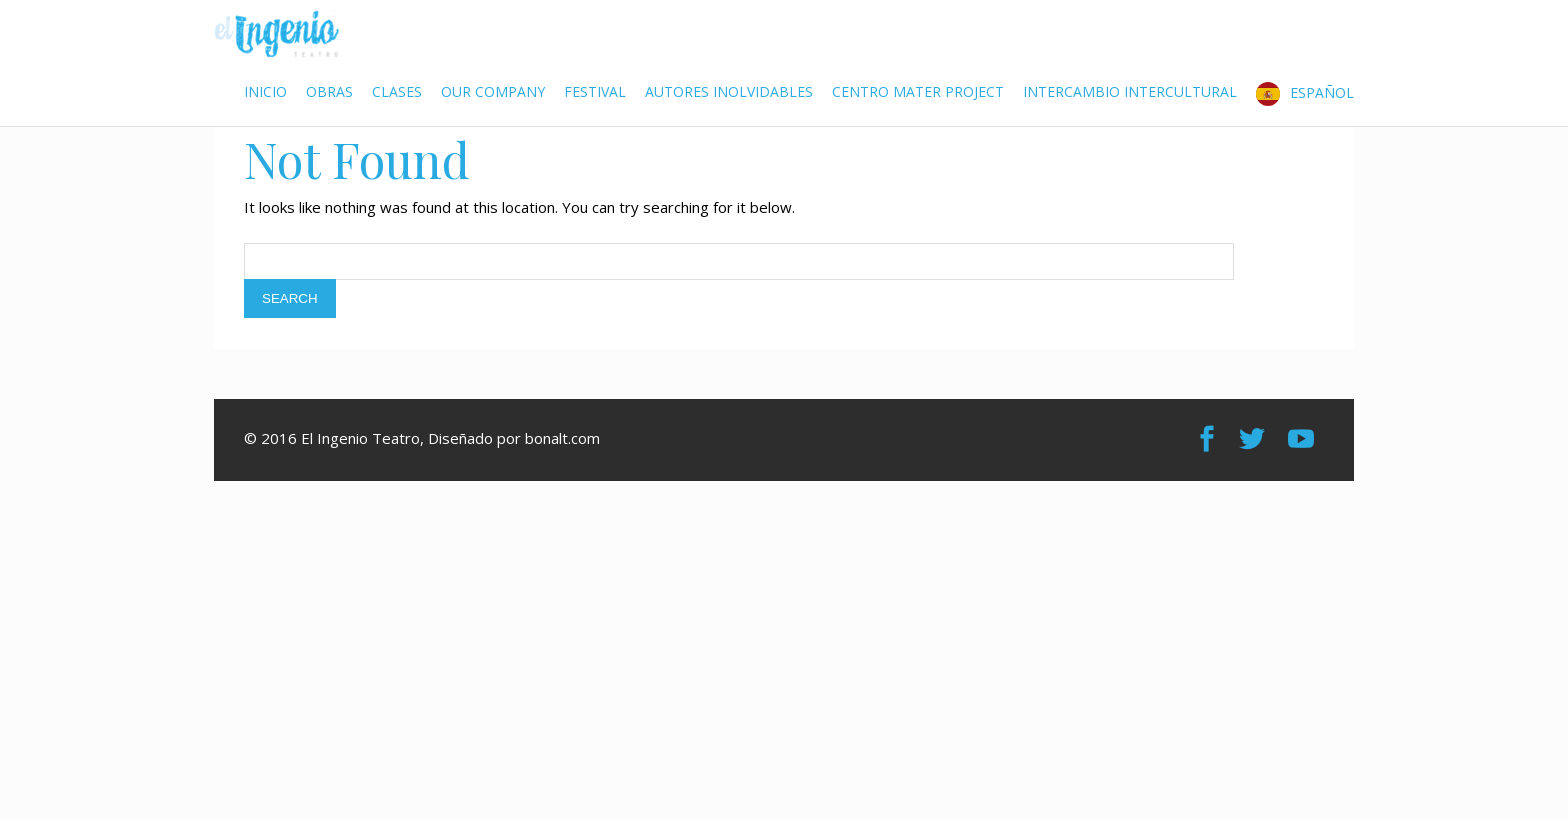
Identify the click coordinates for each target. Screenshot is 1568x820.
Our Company (493, 91)
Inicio (265, 91)
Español (1322, 91)
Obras (329, 91)
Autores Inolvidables (729, 91)
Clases (397, 91)
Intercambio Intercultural (1130, 91)
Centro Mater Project (918, 91)
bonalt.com (562, 438)
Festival (595, 91)
